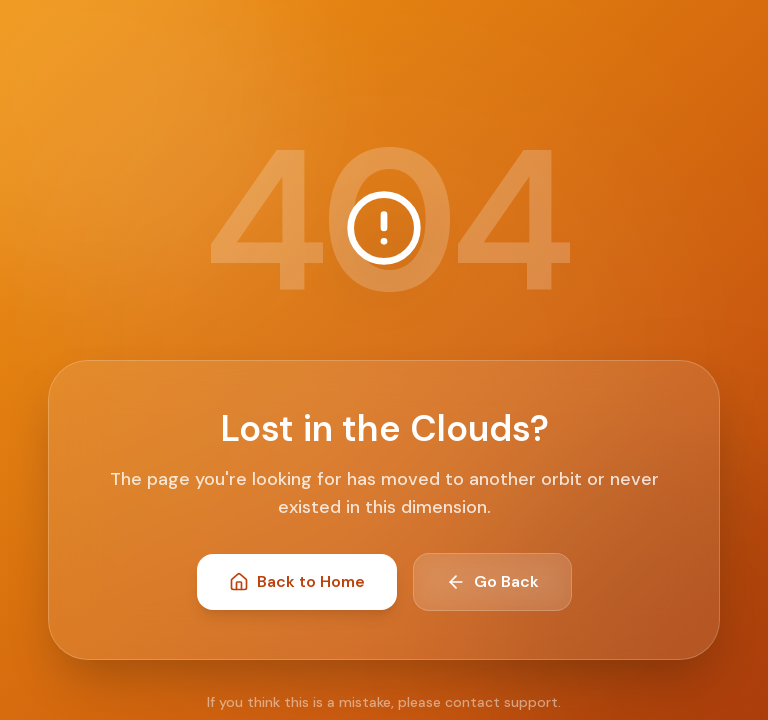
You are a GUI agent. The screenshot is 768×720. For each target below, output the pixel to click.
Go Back (492, 581)
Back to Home (297, 581)
